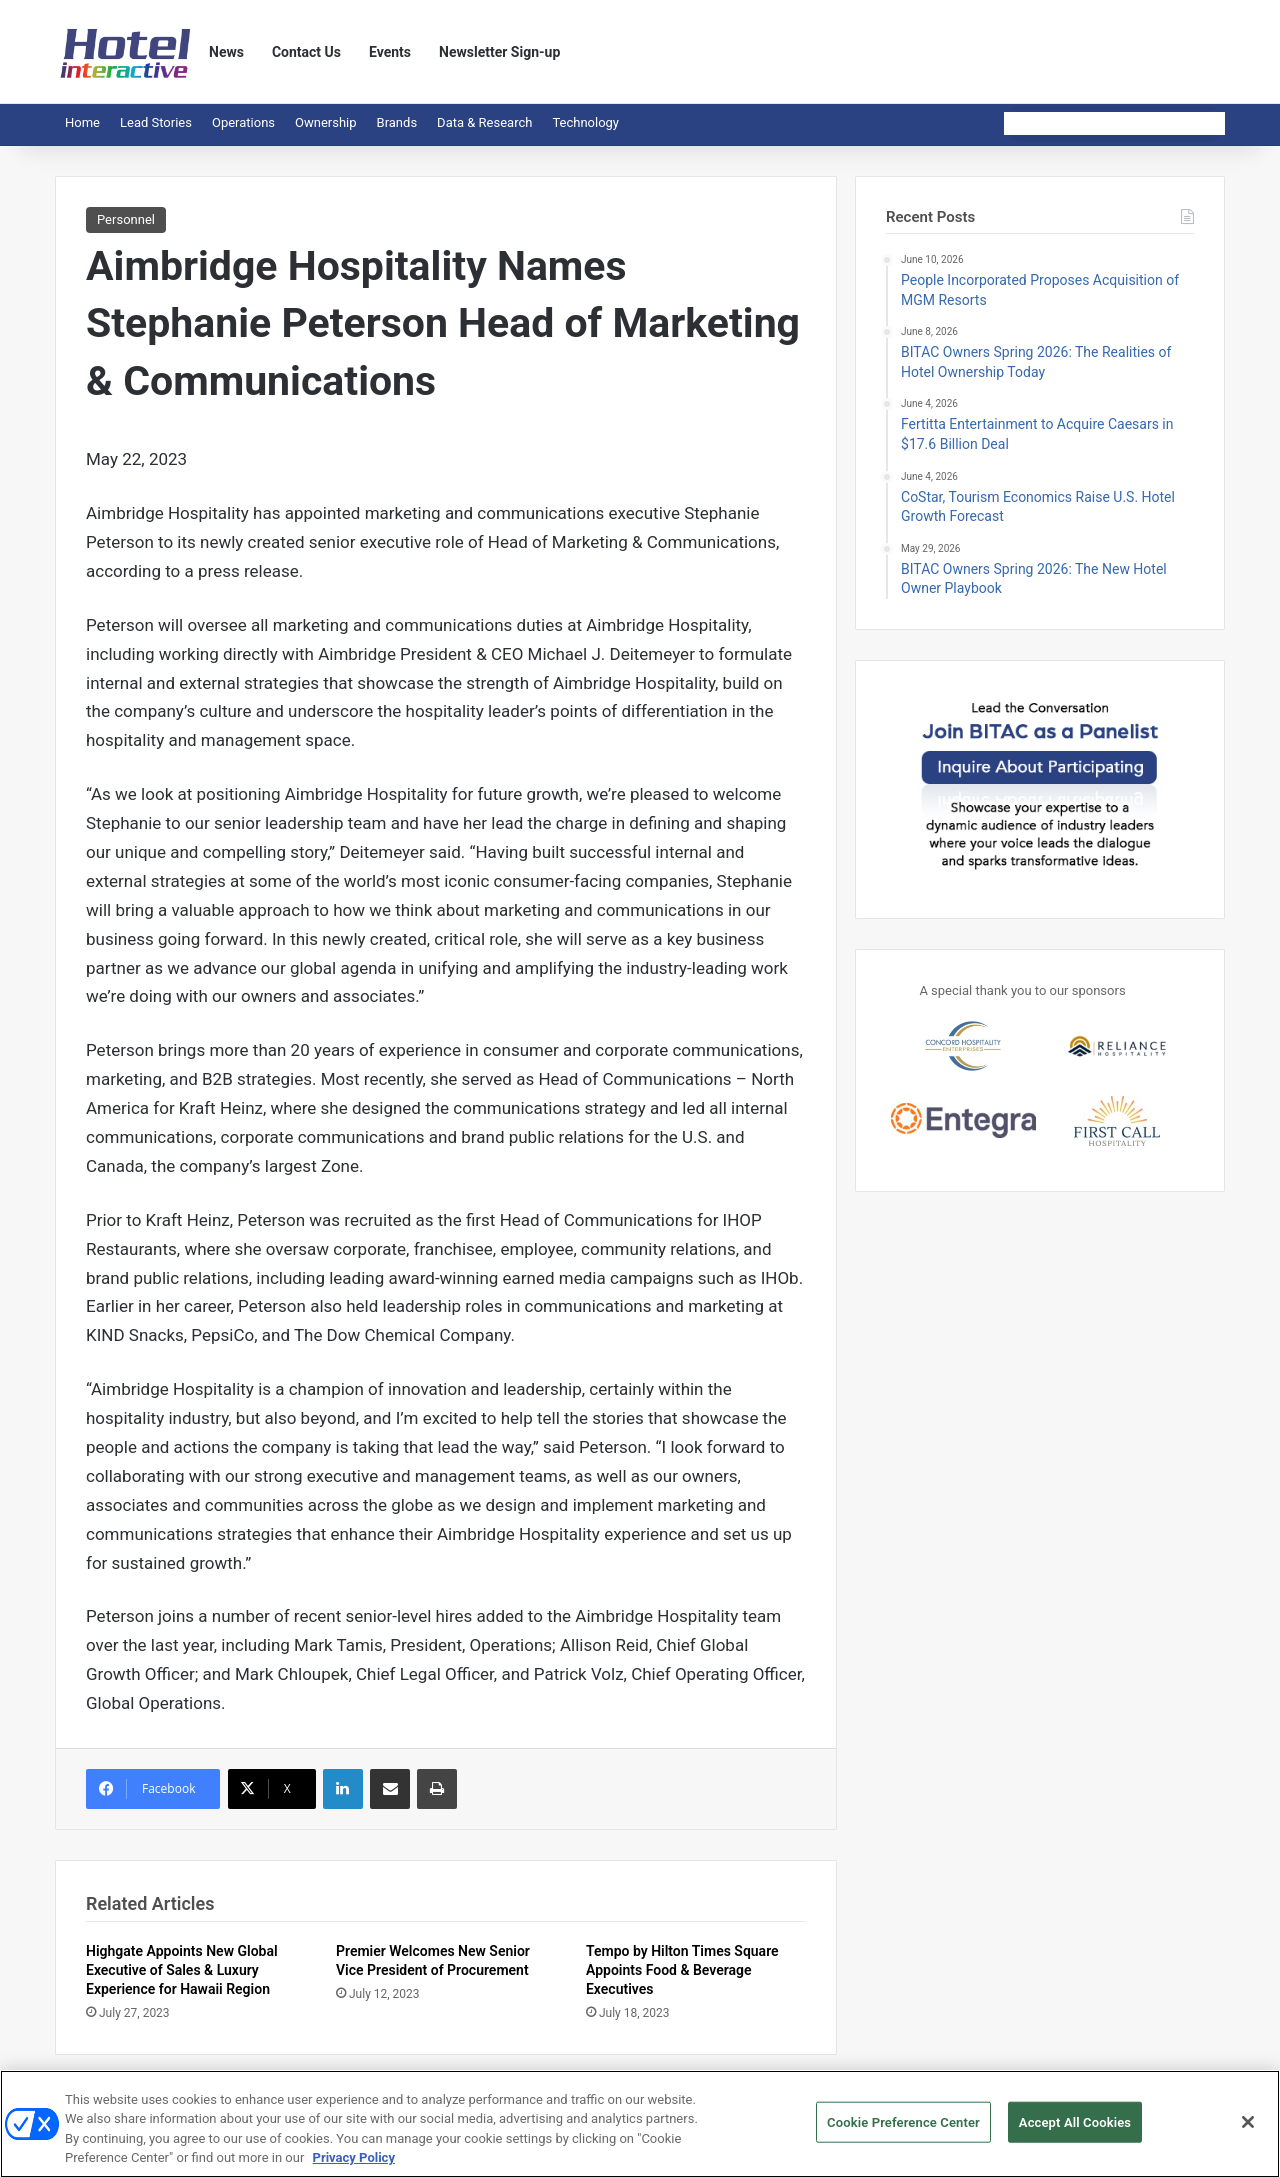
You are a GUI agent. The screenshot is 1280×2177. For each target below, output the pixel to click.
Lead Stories (156, 122)
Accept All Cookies (1075, 2129)
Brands (397, 122)
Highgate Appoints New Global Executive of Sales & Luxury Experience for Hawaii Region (182, 1970)
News (226, 52)
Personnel (126, 219)
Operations (243, 122)
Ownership (326, 122)
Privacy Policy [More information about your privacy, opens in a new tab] (354, 2165)
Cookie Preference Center (903, 2129)
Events (390, 52)
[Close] (1248, 2129)
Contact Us (306, 52)
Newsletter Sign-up (499, 52)
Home (82, 122)
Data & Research (484, 122)
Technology (585, 122)
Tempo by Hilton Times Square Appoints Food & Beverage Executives (682, 1970)
